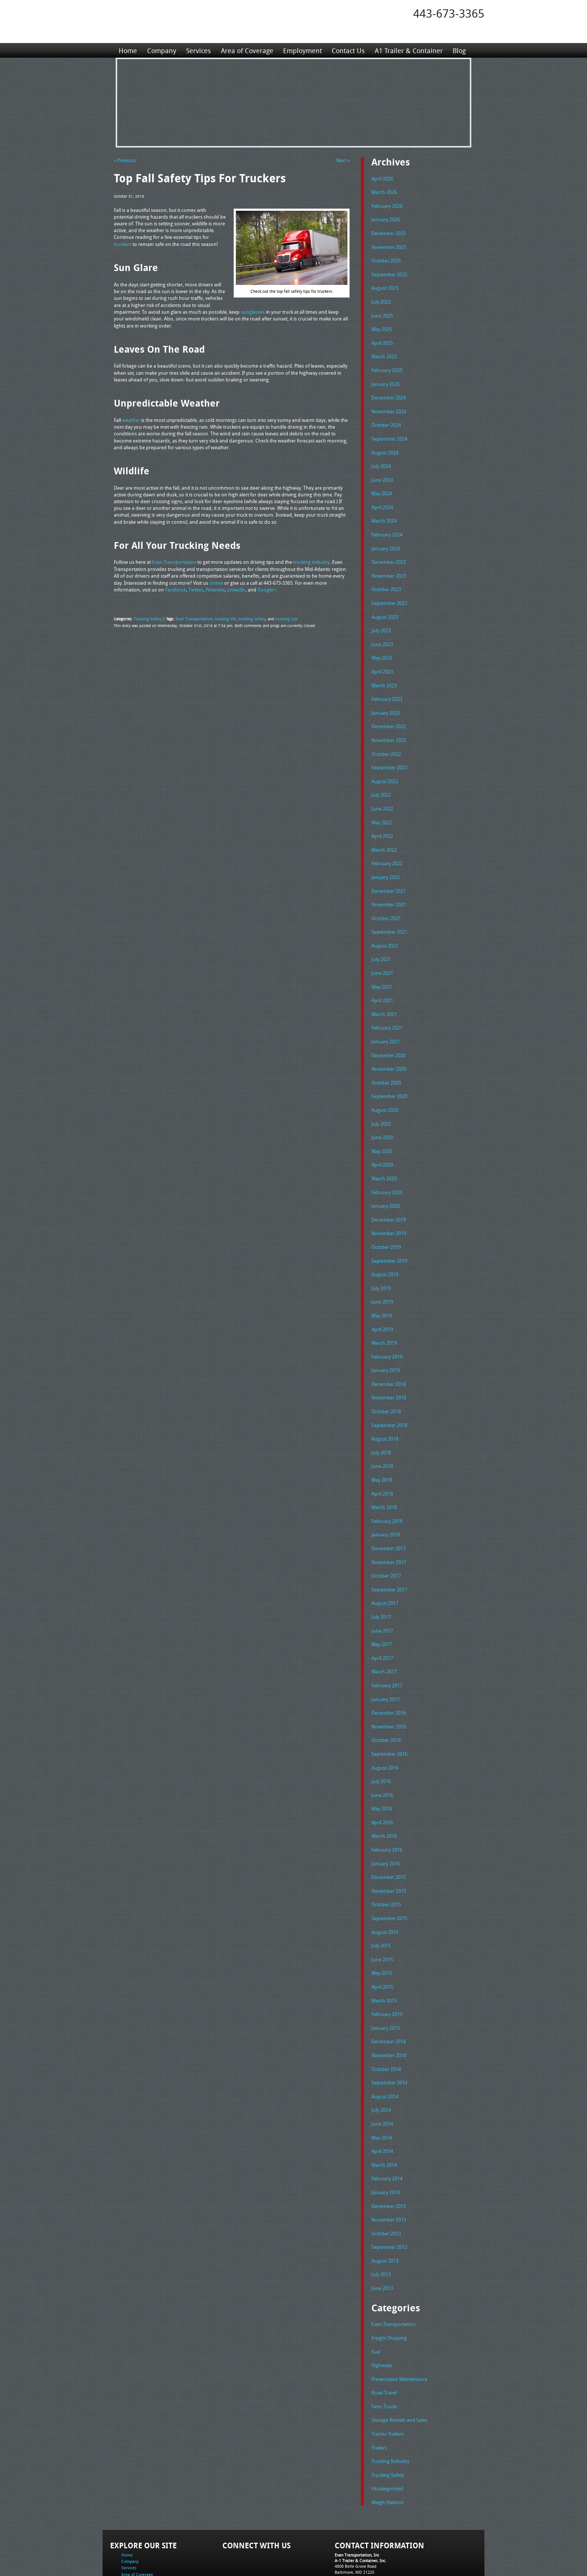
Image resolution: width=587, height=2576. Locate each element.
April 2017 (382, 1617)
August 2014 (384, 2043)
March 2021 (384, 991)
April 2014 (382, 2096)
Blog (458, 50)
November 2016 (388, 1684)
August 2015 (384, 1883)
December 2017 (388, 1510)
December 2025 (388, 231)
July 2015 (381, 1897)
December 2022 (388, 711)
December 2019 (388, 1190)
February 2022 (386, 844)
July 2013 (381, 2216)
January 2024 (385, 538)
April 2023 (382, 657)
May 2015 (381, 1923)
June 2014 (382, 2070)
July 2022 (381, 777)
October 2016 (386, 1697)
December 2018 (388, 1350)
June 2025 (382, 311)
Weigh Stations (387, 2439)
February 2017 (386, 1643)
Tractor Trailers (387, 2372)
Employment (301, 50)
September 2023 (389, 591)
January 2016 (385, 1817)
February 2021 (386, 1004)
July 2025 (381, 298)
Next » (343, 160)
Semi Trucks (384, 2345)
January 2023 (385, 697)
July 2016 (381, 1737)
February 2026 (386, 204)
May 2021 (381, 964)
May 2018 (381, 1444)
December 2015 (388, 1830)
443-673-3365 (448, 13)
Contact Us (347, 50)
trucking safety (244, 617)
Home (128, 50)
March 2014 (384, 2110)
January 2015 (385, 1977)
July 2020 (381, 1097)
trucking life (219, 617)
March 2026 (384, 191)
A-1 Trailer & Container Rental (336, 2553)
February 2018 (386, 1484)
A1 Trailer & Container (408, 50)
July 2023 (381, 617)
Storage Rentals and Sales (399, 2358)
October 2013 (386, 2177)
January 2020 (385, 1177)
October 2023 (386, 577)
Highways (381, 2305)
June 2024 (382, 471)
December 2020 (388, 1031)
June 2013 (382, 2230)
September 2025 (389, 271)
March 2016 (384, 1790)
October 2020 (386, 1057)
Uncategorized (387, 2425)
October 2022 (386, 738)
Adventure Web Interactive (378, 2571)
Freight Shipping (389, 2279)
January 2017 (385, 1657)
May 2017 (381, 1603)
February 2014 (386, 2123)
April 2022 (382, 817)
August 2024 (384, 444)
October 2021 (386, 897)
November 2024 (388, 404)
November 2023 (388, 564)
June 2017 (382, 1590)
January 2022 (385, 857)
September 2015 (389, 1870)
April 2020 (382, 1137)
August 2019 (384, 1244)
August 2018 (384, 1403)
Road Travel (384, 2332)
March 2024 (384, 511)
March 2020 (384, 1150)
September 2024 (389, 431)
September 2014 (389, 2030)
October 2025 (386, 258)
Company (161, 50)
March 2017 (384, 1630)
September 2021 (389, 910)
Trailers (379, 2385)
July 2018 (381, 1417)
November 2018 (388, 1363)
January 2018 (385, 1497)
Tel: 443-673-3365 (351, 2514)
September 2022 (389, 751)
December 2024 (388, 391)
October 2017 (386, 1537)
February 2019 (386, 1324)
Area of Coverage (246, 50)
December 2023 (388, 551)
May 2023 (381, 644)
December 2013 (388, 2150)
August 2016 (384, 1724)
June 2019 (382, 1270)
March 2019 (384, 1310)
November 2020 (388, 1044)
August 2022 (384, 764)
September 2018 (389, 1390)
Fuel (375, 2292)
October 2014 (386, 2017)
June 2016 (382, 1750)
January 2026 (385, 218)
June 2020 (382, 1110)
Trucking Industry (390, 2399)
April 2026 (382, 178)
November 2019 (388, 1204)
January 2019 (385, 1337)
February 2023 (386, 684)
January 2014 (385, 2137)
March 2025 (384, 351)
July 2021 (381, 937)
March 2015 (384, 1950)
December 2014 (388, 1990)
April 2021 (382, 977)
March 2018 (384, 1470)
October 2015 (386, 1856)
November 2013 (388, 2163)
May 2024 (381, 484)
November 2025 (388, 244)
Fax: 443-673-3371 (352, 2520)
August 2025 (384, 284)
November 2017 (388, 1524)
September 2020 (389, 1070)
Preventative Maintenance (399, 2319)
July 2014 (381, 2056)
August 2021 (384, 924)
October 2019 (386, 1217)
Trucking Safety (146, 617)
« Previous (125, 160)
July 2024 (381, 457)
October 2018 (386, 1377)
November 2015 (388, 1843)
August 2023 (384, 604)
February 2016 (386, 1803)
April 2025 (382, 338)
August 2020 (384, 1084)
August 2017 (384, 1563)
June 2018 (382, 1430)
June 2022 (382, 791)
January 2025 (385, 378)
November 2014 (388, 2003)
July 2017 (381, 1577)
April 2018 (382, 1457)
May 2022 (381, 804)
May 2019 (381, 1284)
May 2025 (381, 324)
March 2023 (384, 671)
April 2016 (382, 1777)
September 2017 (389, 1550)
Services (198, 50)
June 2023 (382, 631)
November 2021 (388, 884)
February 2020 (386, 1164)
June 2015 (382, 1910)
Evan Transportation (190, 617)
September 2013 (389, 2190)
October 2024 (386, 417)
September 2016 (389, 1710)
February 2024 (386, 524)
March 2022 (384, 831)
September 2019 (389, 1231)
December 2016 (388, 1670)
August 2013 (384, 2203)
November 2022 (388, 724)
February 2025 (386, 364)
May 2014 (381, 2083)
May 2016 (381, 1763)
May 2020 (381, 1124)
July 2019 (381, 1257)
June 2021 (382, 951)
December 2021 (388, 871)
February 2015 (386, 1963)
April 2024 (382, 498)
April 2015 (382, 1937)
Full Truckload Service (388, 2553)
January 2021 (385, 1017)
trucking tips (277, 617)
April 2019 (382, 1297)
